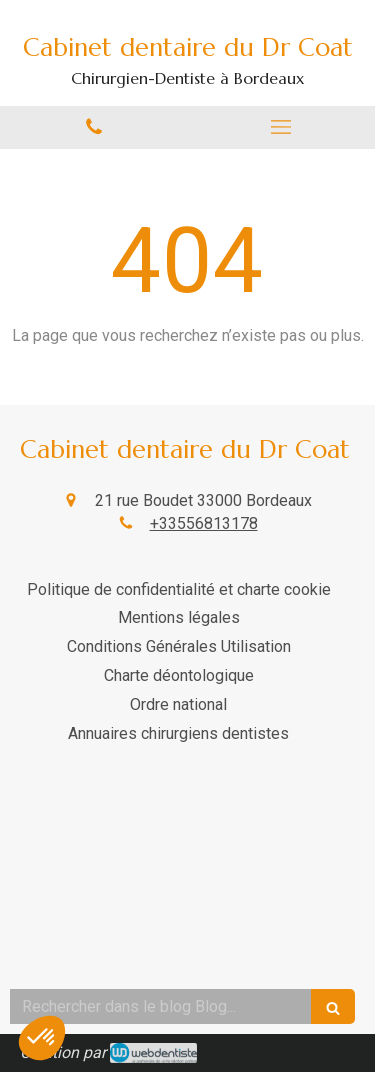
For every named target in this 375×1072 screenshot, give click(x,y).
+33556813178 (204, 523)
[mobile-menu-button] (282, 127)
